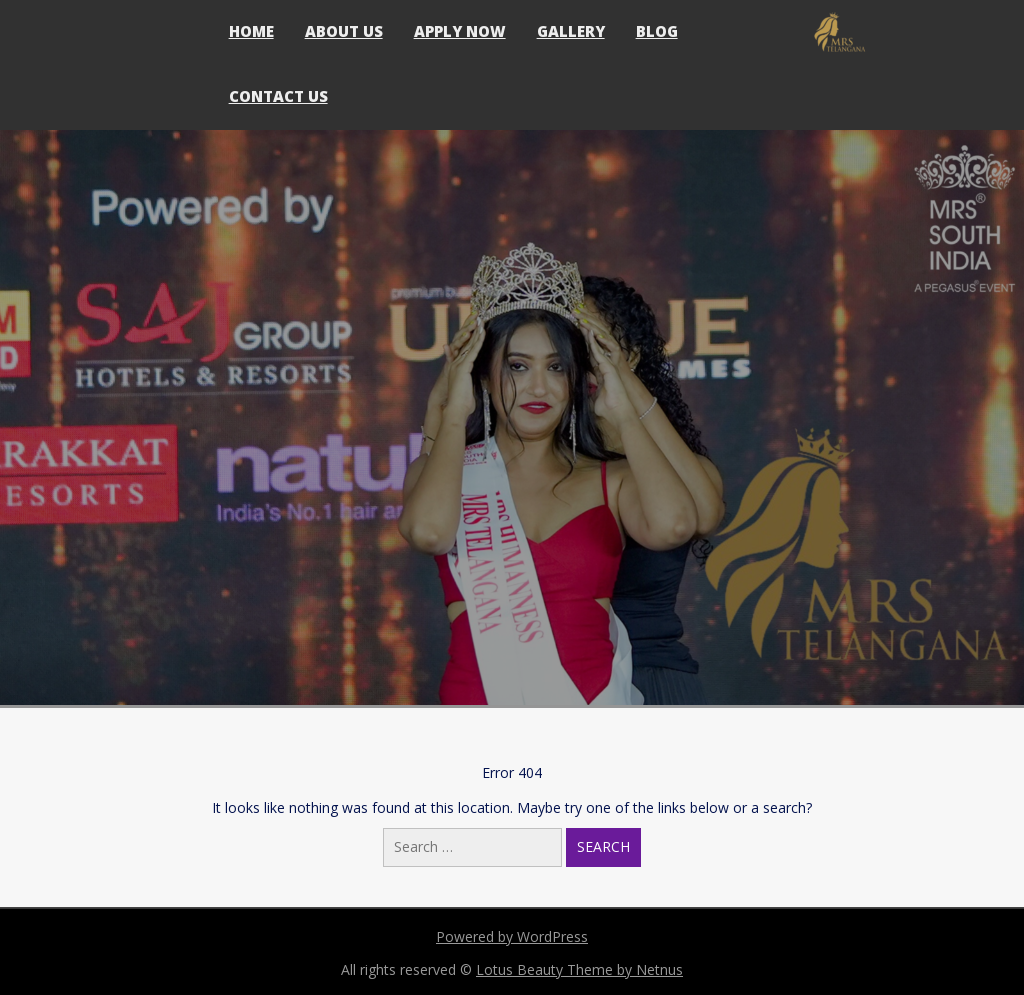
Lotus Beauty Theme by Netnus (579, 969)
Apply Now (460, 31)
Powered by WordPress (512, 936)
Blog (657, 31)
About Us (344, 31)
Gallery (571, 31)
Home (251, 31)
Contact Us (278, 96)
